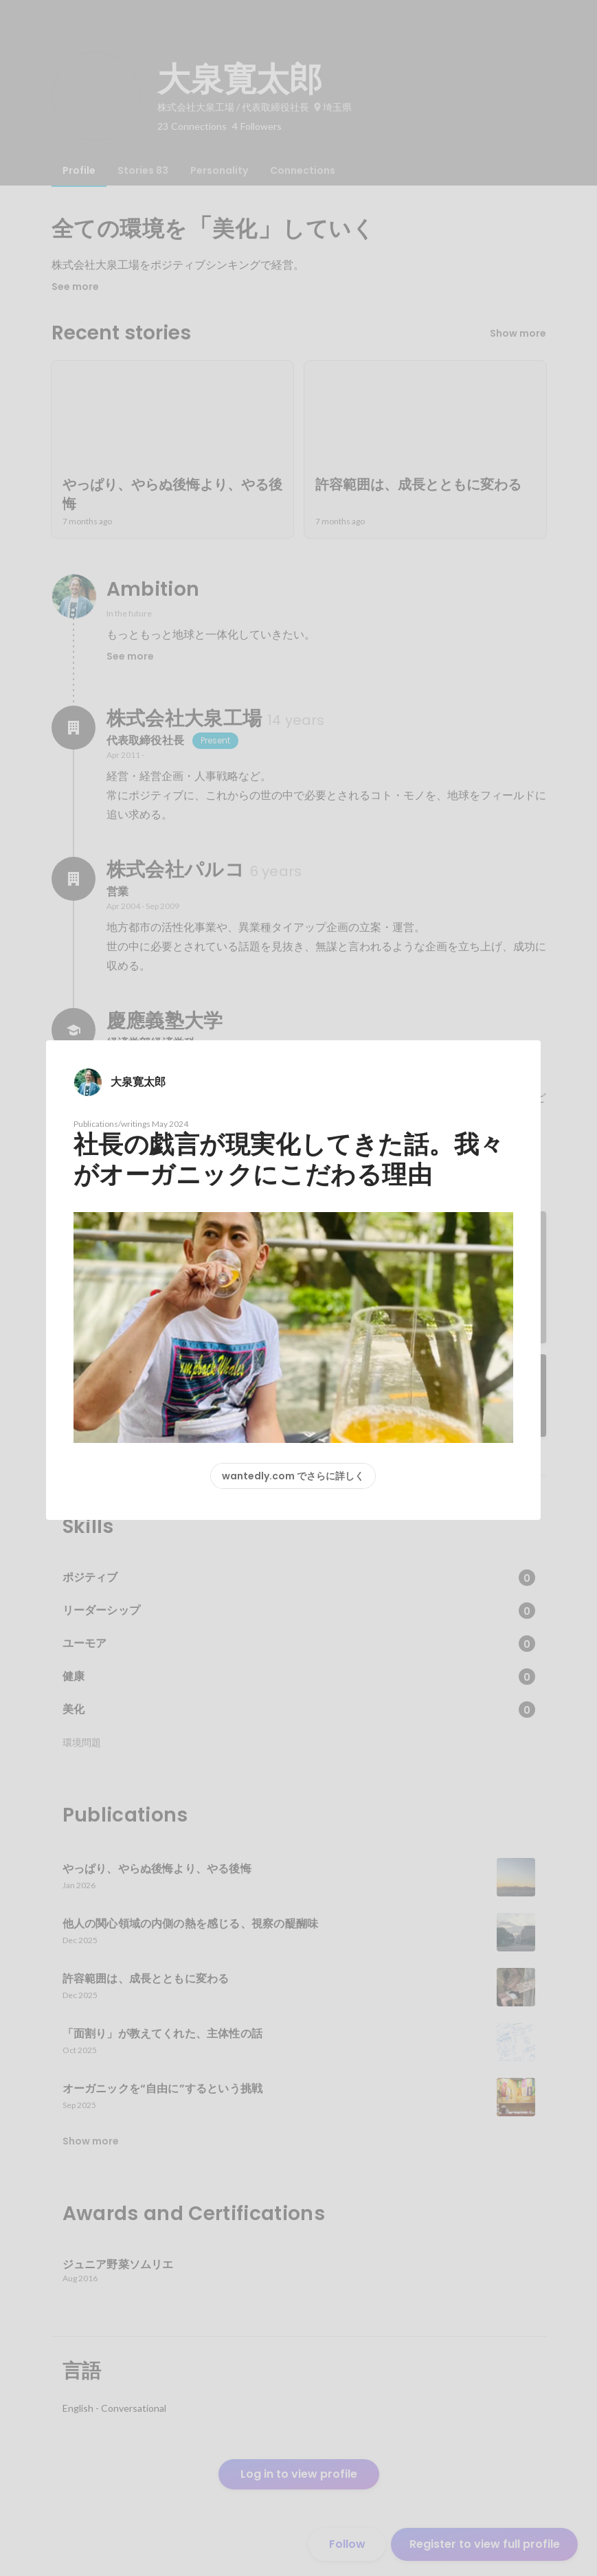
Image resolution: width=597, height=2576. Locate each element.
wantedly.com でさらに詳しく (293, 1476)
